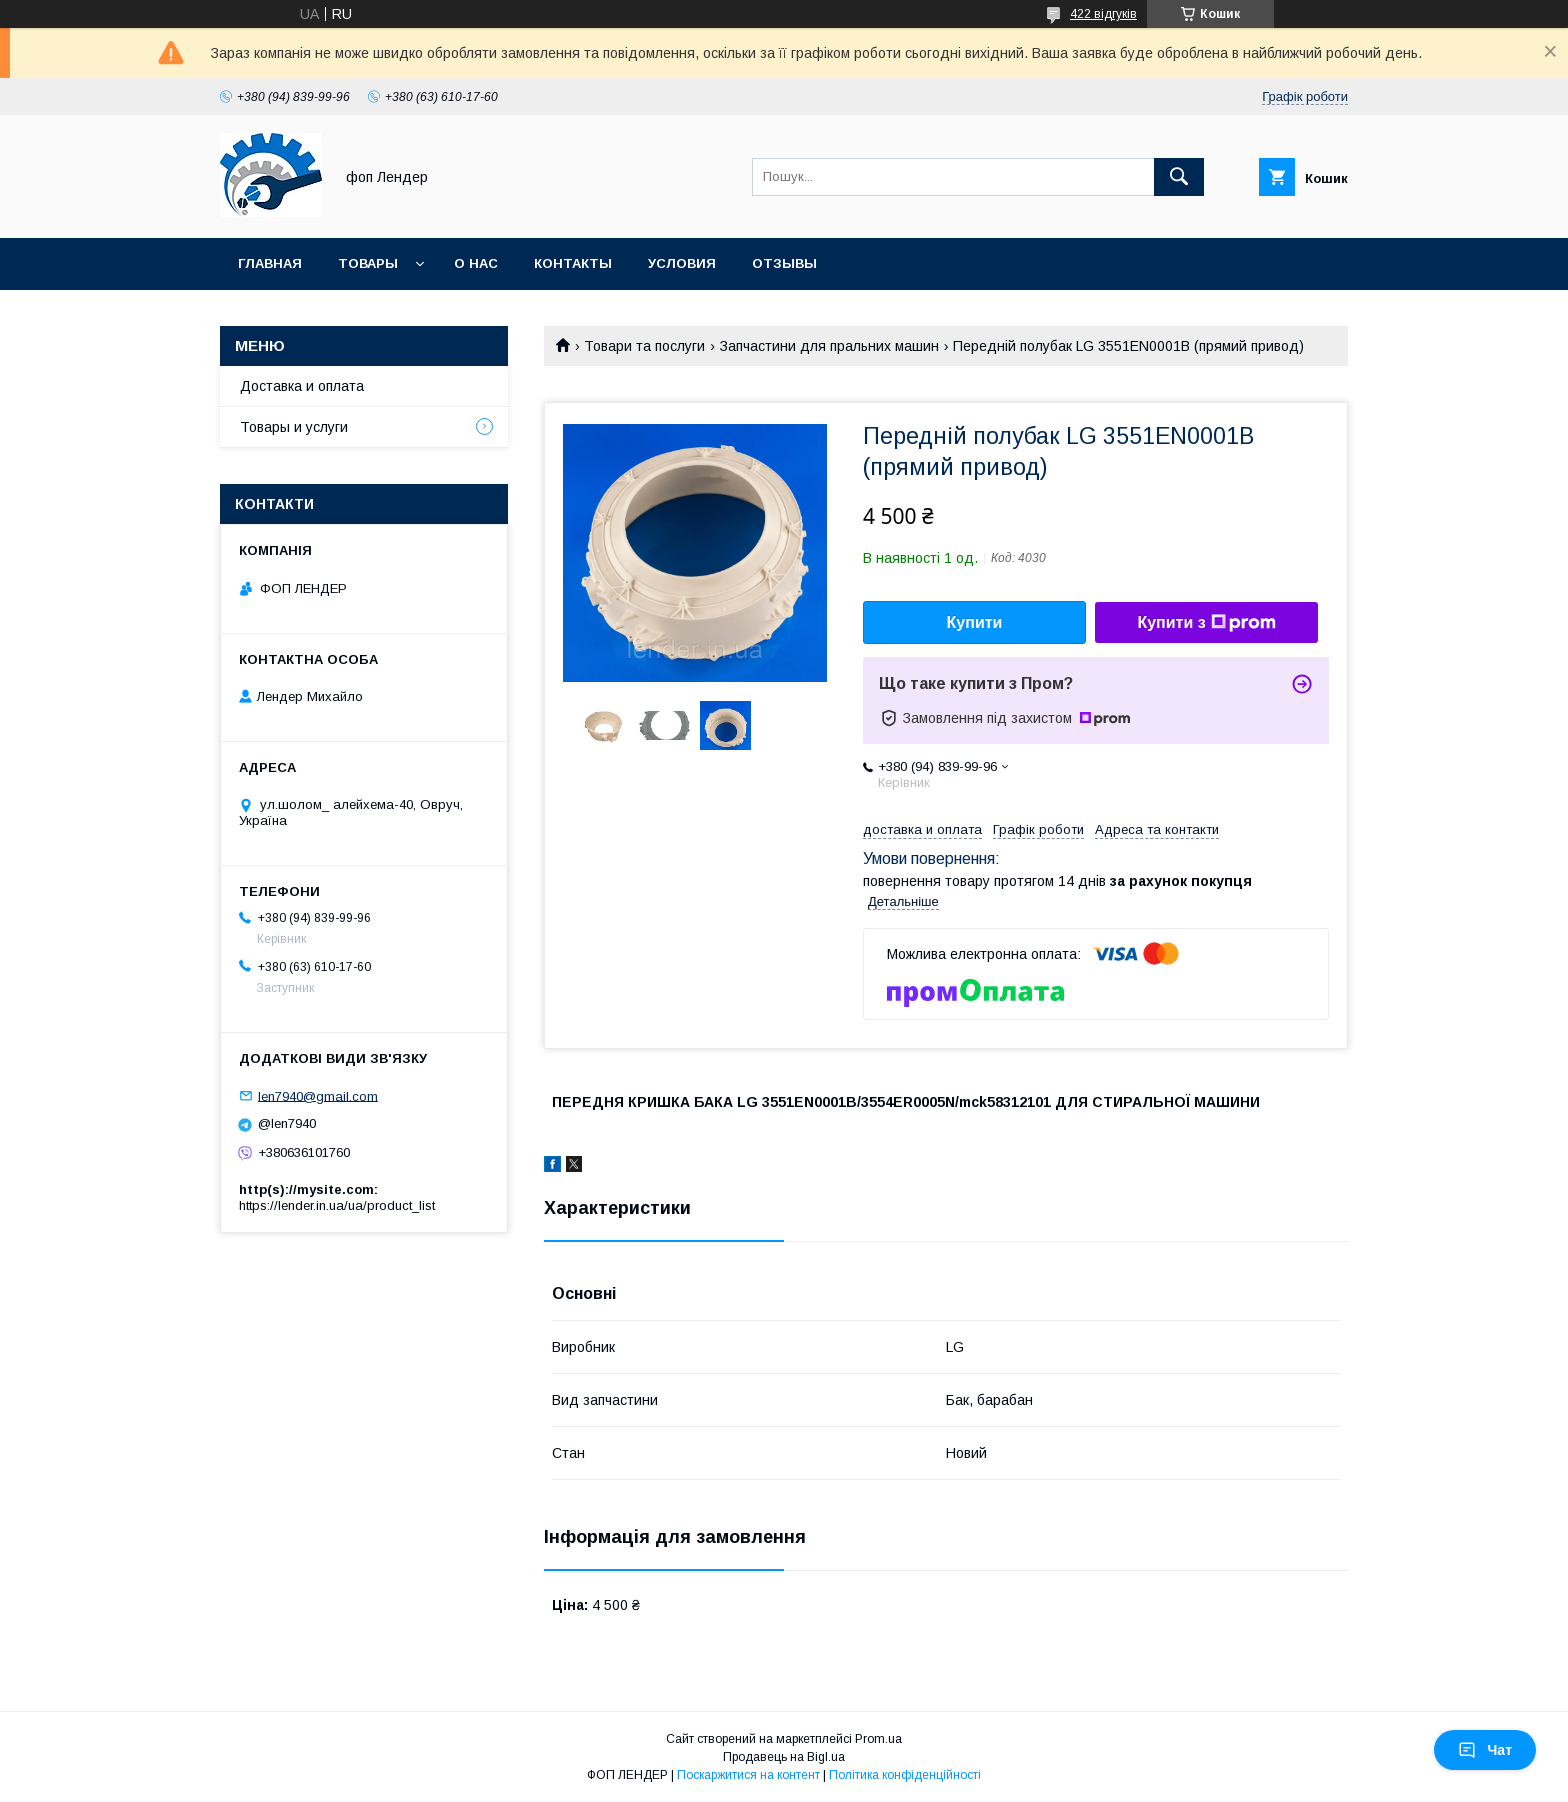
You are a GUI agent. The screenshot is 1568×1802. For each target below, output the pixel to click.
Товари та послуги (644, 346)
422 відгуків (1103, 14)
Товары (368, 263)
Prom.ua (878, 1739)
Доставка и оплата (302, 386)
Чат (1485, 1750)
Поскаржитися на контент (748, 1775)
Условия (682, 263)
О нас (476, 263)
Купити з (1206, 623)
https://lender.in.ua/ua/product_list (337, 1205)
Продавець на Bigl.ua (784, 1757)
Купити (975, 622)
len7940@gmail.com (318, 1095)
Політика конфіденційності (905, 1775)
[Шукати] (1179, 177)
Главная (270, 263)
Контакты (573, 263)
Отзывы (784, 263)
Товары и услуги (294, 427)
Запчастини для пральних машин (829, 346)
